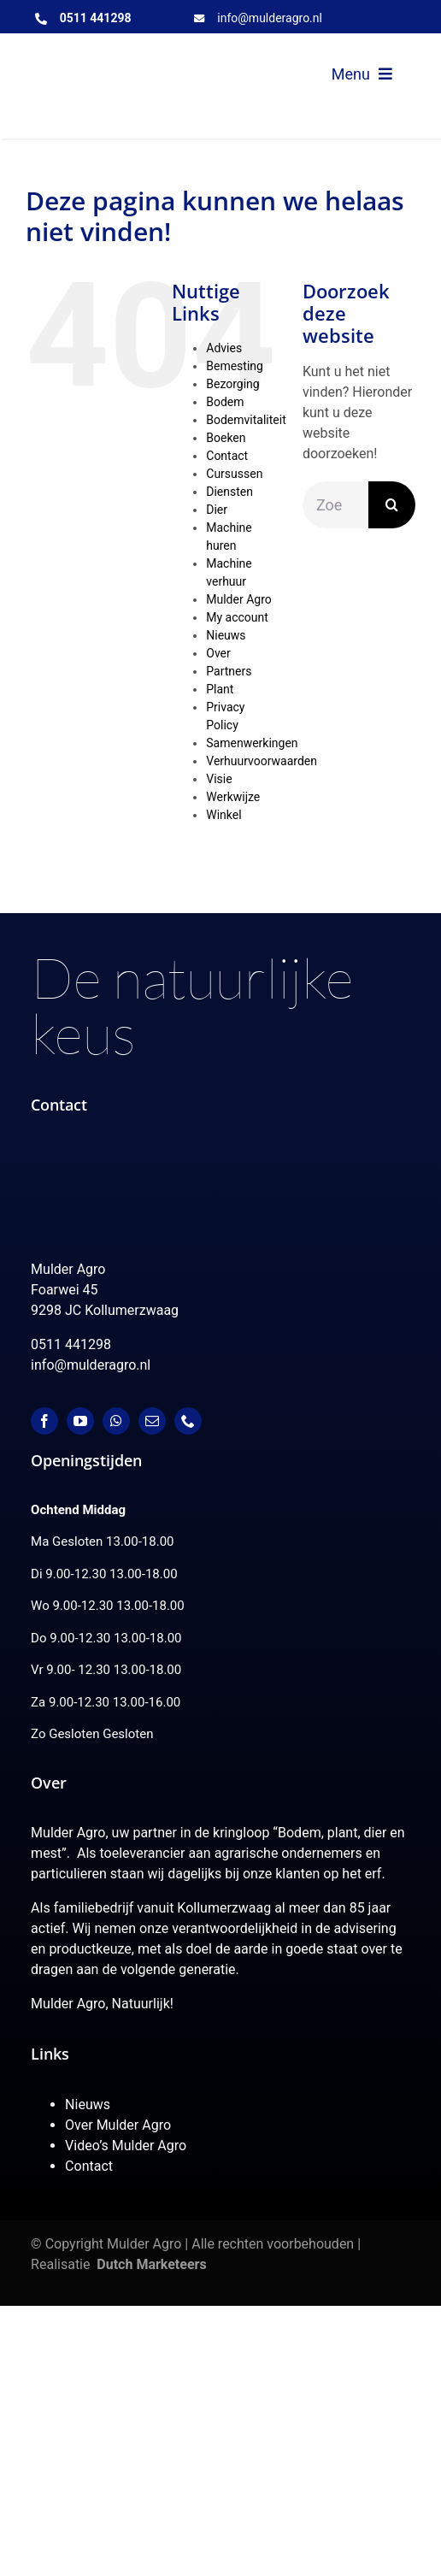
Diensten (229, 491)
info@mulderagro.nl (269, 18)
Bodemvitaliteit (245, 420)
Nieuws (225, 635)
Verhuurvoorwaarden (261, 761)
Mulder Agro (238, 599)
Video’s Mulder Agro (125, 2145)
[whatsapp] (116, 1421)
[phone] (188, 1421)
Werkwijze (233, 797)
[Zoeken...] (335, 504)
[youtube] (80, 1421)
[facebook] (44, 1421)
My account (237, 617)
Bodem (225, 402)
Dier (216, 509)
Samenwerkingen (251, 743)
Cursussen (234, 473)
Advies (224, 348)
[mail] (152, 1421)
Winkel (223, 815)
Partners (228, 671)
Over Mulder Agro (118, 2125)
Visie (219, 779)
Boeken (225, 438)
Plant (219, 689)
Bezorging (232, 384)
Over (218, 653)
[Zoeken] (391, 504)
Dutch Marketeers (151, 2264)
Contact (227, 456)
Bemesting (234, 366)
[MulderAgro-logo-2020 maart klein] (122, 61)
